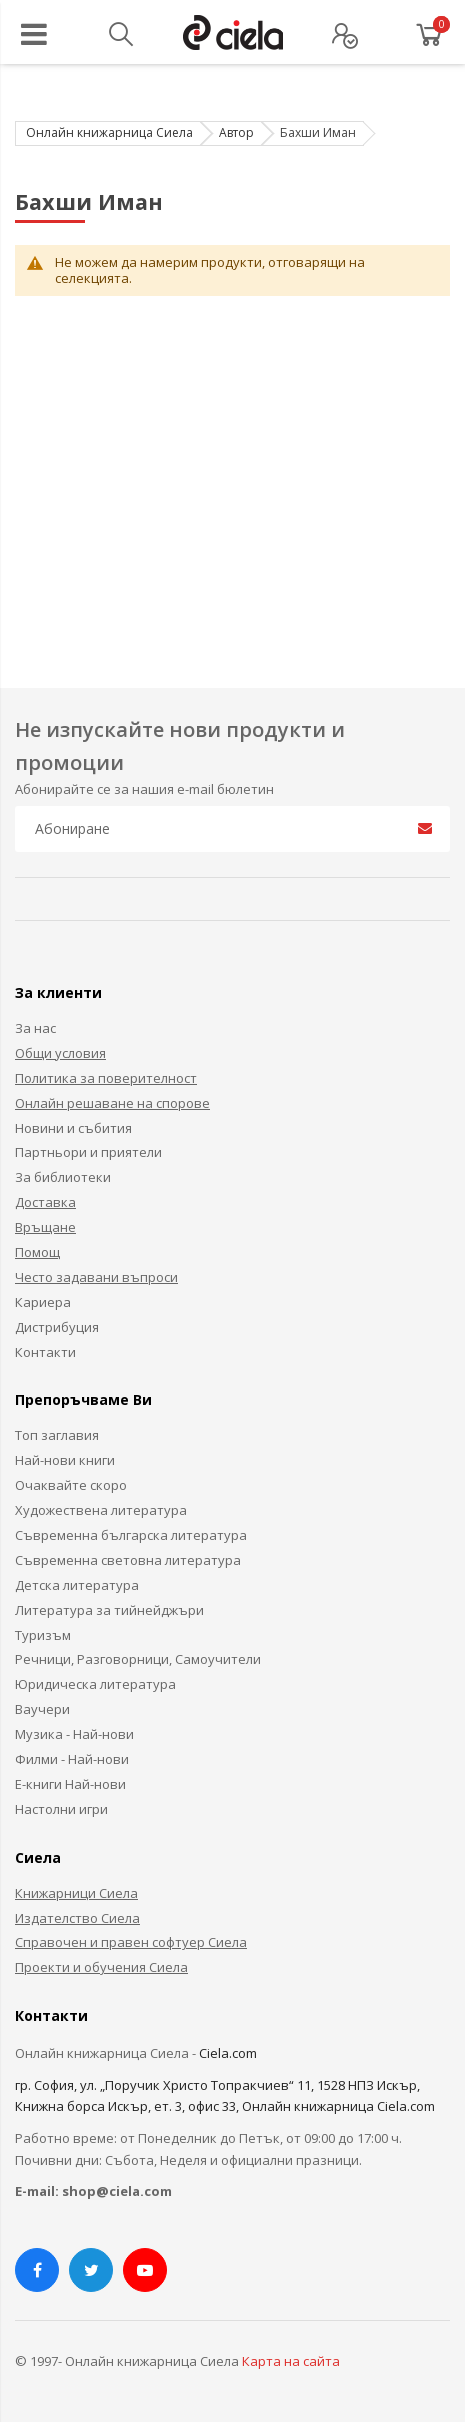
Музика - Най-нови (74, 1734)
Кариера (43, 1302)
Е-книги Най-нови (70, 1784)
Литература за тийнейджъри (109, 1610)
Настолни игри (61, 1809)
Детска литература (77, 1585)
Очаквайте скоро (71, 1485)
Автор (236, 132)
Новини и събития (73, 1128)
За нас (35, 1028)
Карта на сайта (291, 2361)
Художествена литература (101, 1510)
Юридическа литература (95, 1684)
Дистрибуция (57, 1327)
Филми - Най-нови (72, 1759)
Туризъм (43, 1635)
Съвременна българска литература (131, 1535)
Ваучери (42, 1709)
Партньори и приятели (88, 1152)
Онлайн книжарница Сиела (109, 132)
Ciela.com (228, 2053)
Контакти (45, 1352)
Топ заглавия (57, 1435)
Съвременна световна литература (128, 1560)
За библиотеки (63, 1177)
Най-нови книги (65, 1460)
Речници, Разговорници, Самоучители (138, 1659)
